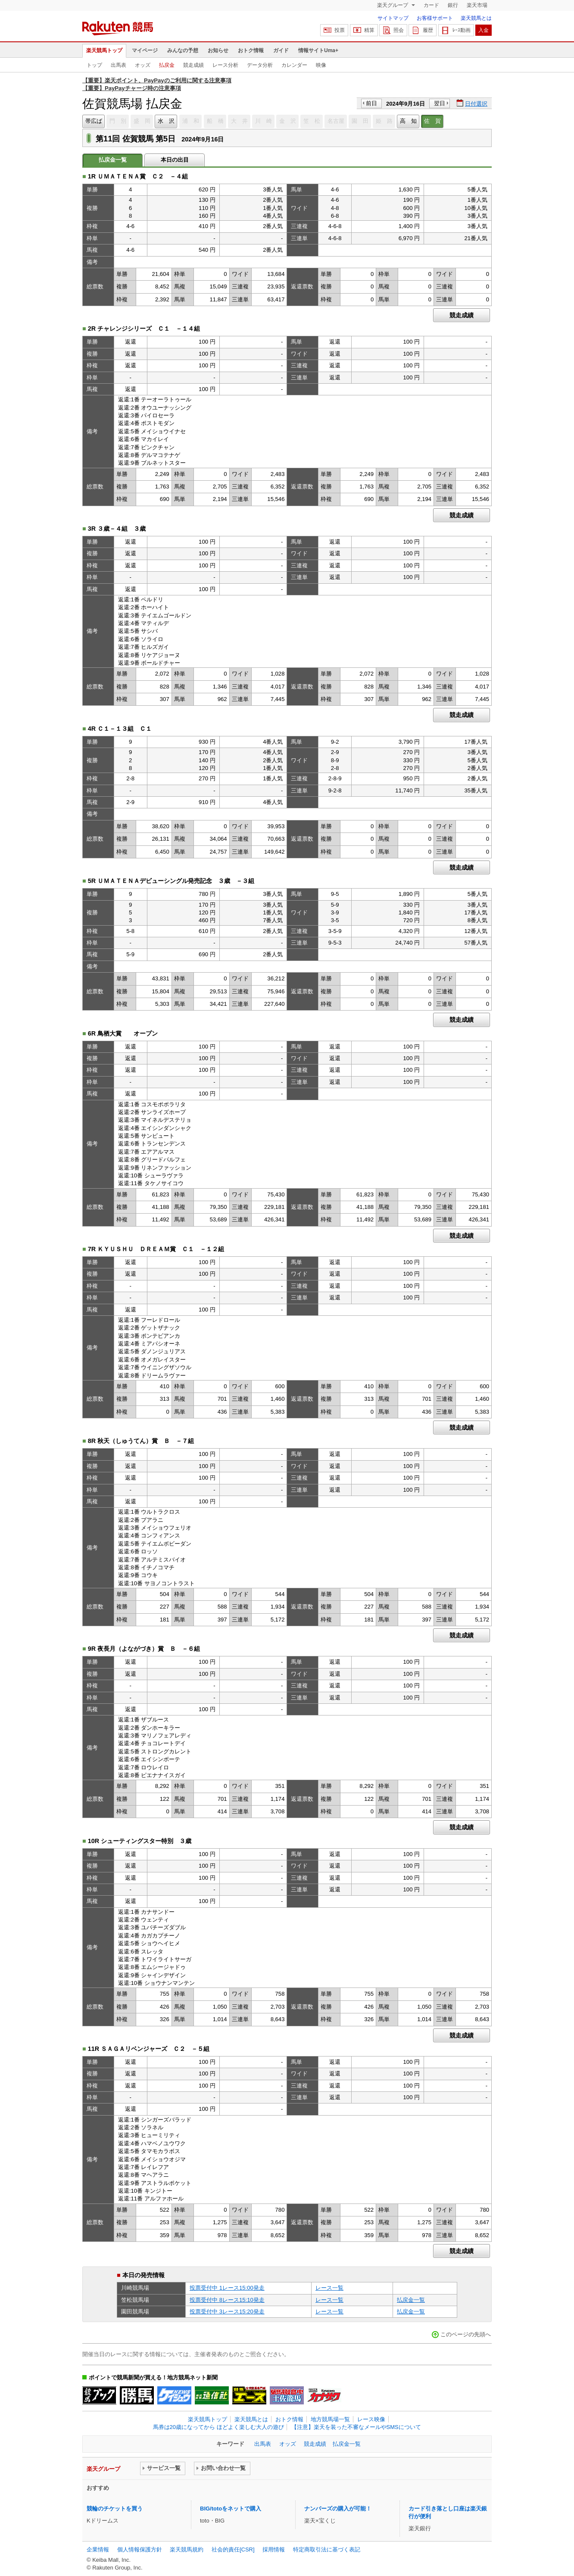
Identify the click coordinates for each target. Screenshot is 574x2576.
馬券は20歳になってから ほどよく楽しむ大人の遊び (218, 2427)
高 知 (408, 121)
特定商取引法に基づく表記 (326, 2549)
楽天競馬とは (476, 18)
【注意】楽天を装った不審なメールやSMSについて (356, 2427)
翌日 (439, 103)
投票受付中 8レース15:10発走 (227, 2300)
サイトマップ (393, 18)
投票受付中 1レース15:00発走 (227, 2288)
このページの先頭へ (465, 2334)
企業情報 (98, 2549)
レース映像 (371, 2419)
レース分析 (225, 65)
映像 (321, 65)
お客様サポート (435, 18)
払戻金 (167, 65)
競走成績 (193, 65)
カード (431, 5)
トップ (94, 65)
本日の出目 (175, 160)
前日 (371, 103)
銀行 (453, 5)
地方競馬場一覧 (330, 2419)
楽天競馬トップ (104, 50)
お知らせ (218, 50)
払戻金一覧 (411, 2300)
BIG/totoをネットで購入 (230, 2508)
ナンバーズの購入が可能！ (337, 2508)
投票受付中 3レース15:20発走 (227, 2311)
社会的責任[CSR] (233, 2549)
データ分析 (260, 65)
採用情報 (273, 2549)
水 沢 (166, 121)
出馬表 (118, 65)
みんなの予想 (182, 50)
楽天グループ (393, 5)
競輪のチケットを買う (115, 2508)
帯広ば (93, 121)
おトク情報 (251, 50)
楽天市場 (477, 5)
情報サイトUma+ (318, 50)
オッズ (142, 65)
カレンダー (294, 65)
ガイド (281, 50)
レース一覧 (329, 2288)
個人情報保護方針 (139, 2549)
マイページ (145, 50)
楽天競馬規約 (186, 2549)
